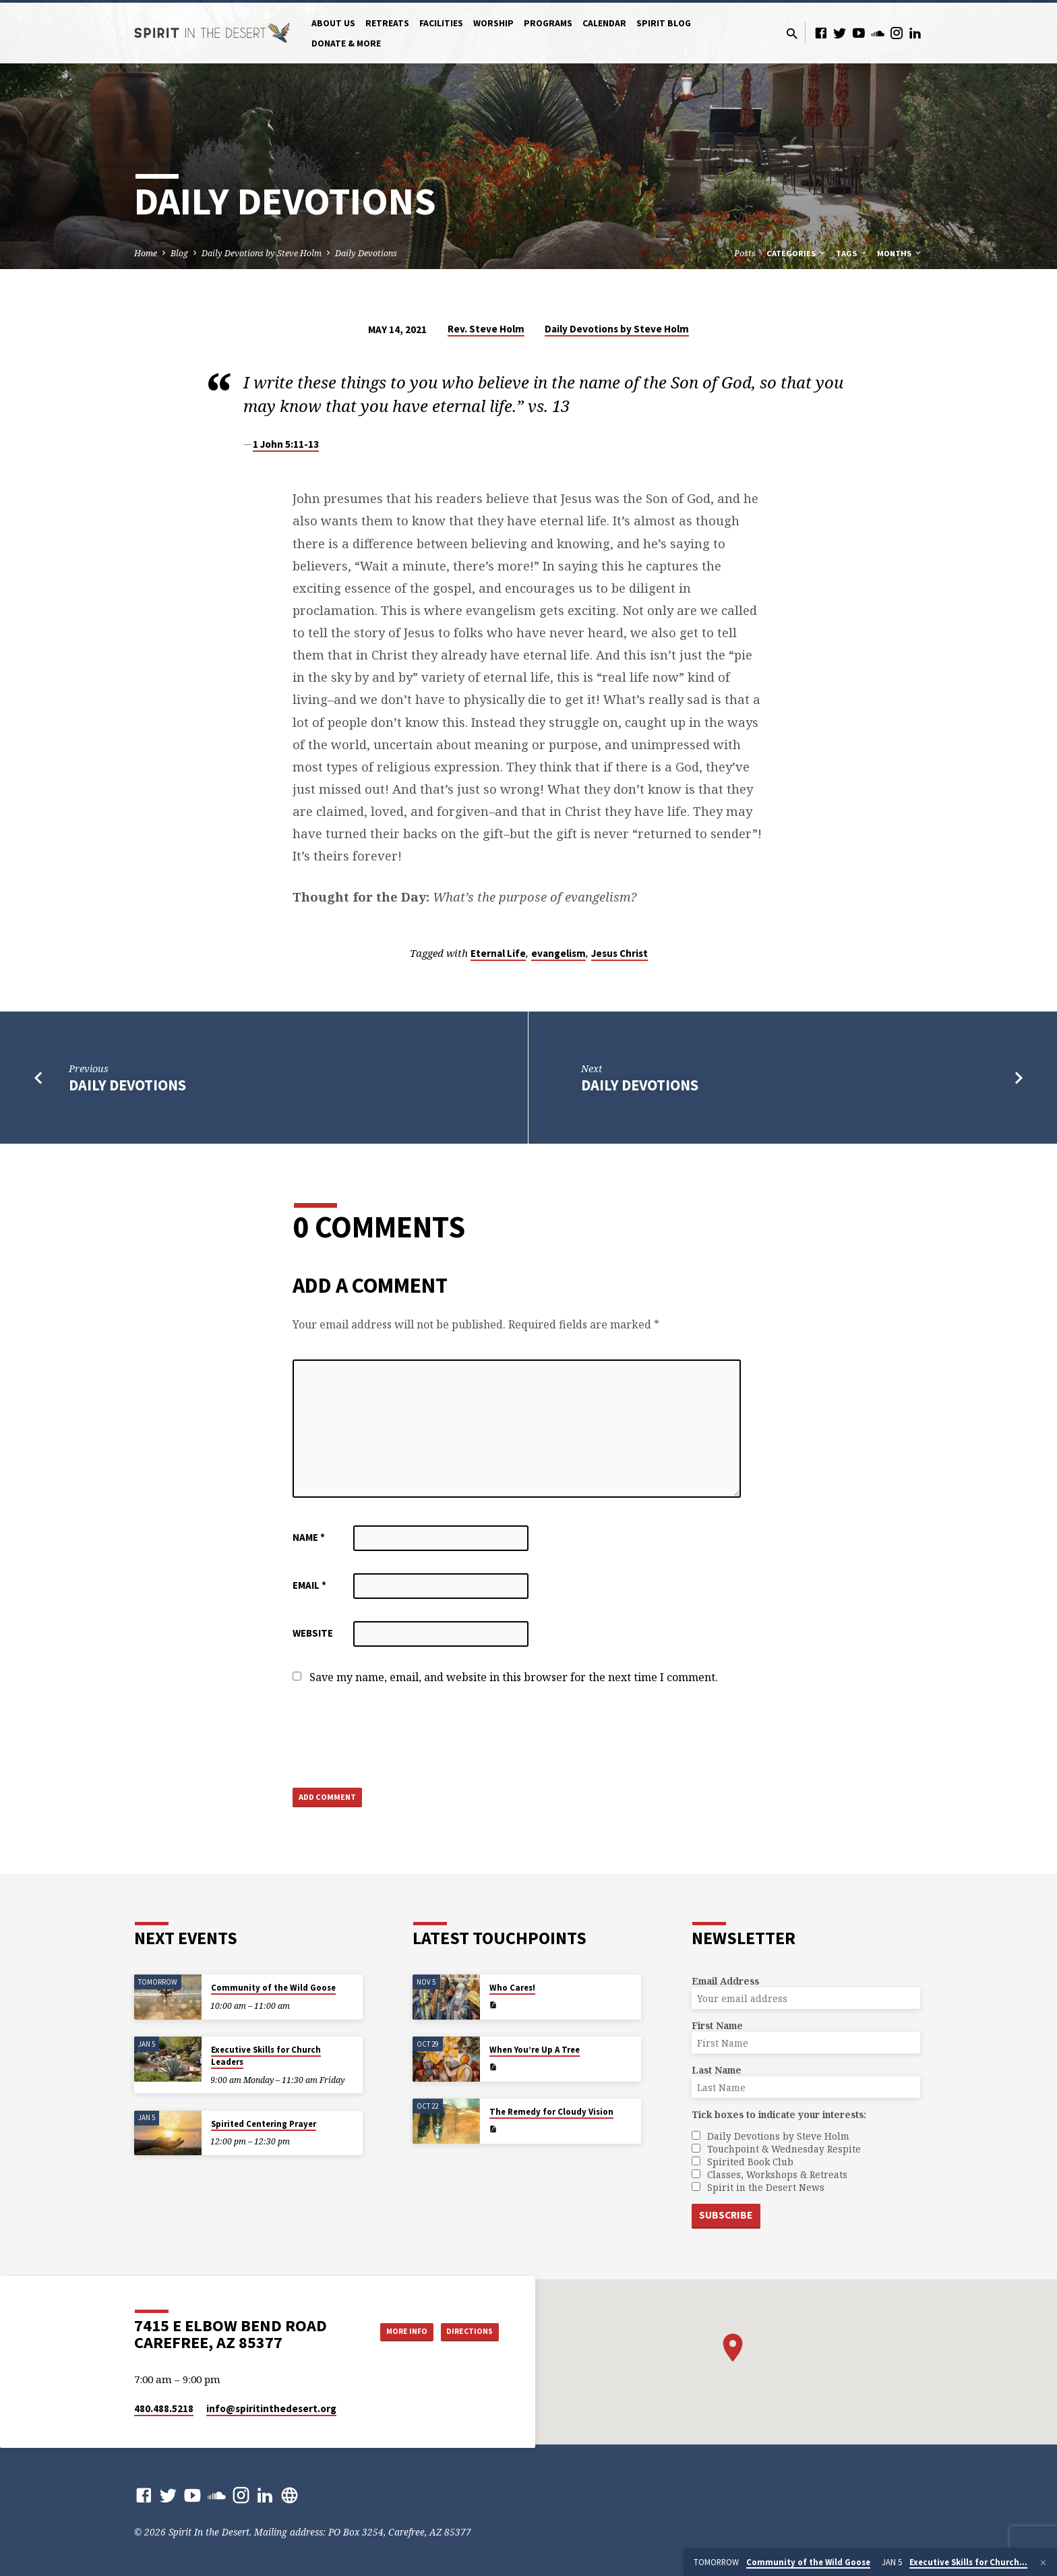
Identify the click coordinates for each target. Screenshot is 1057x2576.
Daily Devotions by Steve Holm (262, 253)
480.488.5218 (163, 2408)
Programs (548, 23)
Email (309, 1585)
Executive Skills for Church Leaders (266, 2054)
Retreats (387, 23)
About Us (333, 23)
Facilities (441, 23)
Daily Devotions (366, 253)
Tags (852, 253)
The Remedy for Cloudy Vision (551, 2110)
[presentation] (395, 1737)
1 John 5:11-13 (286, 444)
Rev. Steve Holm (486, 328)
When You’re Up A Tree (534, 2048)
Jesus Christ (619, 953)
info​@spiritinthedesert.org (271, 2408)
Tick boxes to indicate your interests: (779, 2113)
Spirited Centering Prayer (263, 2122)
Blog (179, 253)
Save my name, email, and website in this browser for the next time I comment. (513, 1677)
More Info (389, 2330)
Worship (493, 23)
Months (900, 253)
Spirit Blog (663, 23)
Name (309, 1537)
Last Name (717, 2068)
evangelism (558, 953)
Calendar (604, 23)
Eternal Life (498, 953)
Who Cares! (512, 1986)
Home (145, 253)
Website (313, 1633)
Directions (465, 2330)
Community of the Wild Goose (273, 1986)
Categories (796, 253)
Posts (745, 253)
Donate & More (346, 43)
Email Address (725, 1979)
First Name (717, 2024)
